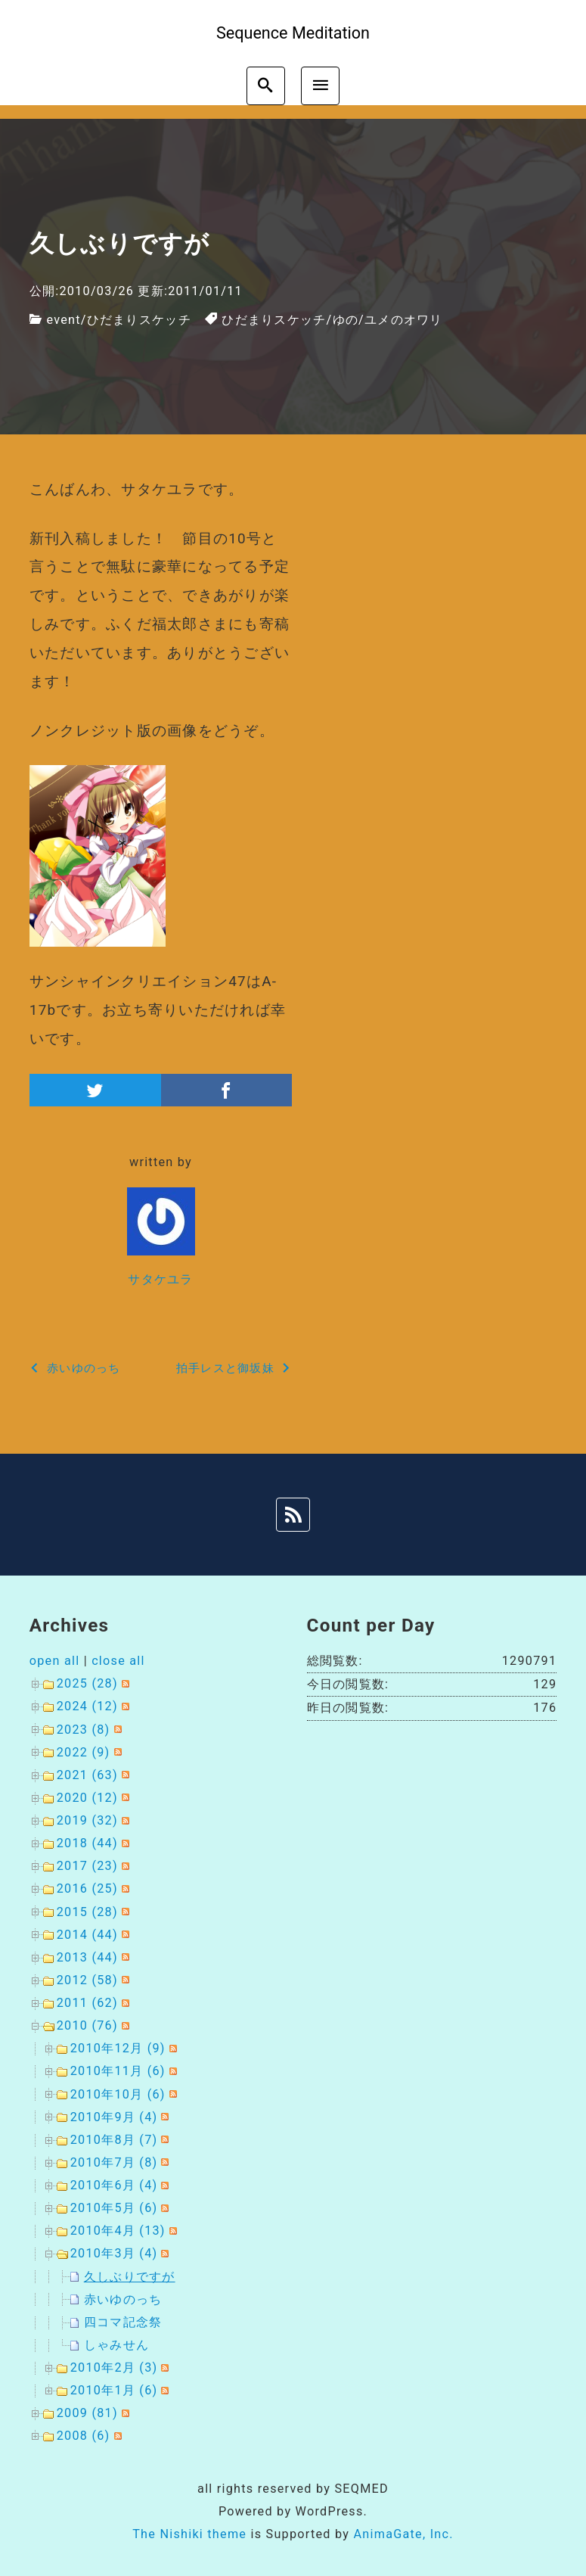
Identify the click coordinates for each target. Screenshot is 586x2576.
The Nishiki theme (189, 2534)
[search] (265, 86)
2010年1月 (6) (114, 2390)
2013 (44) (87, 1957)
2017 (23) (87, 1866)
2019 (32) (87, 1820)
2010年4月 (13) (118, 2230)
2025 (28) (87, 1683)
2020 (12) (87, 1797)
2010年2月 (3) (114, 2367)
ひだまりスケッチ (139, 320)
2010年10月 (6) (118, 2094)
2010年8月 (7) (114, 2140)
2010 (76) (87, 2025)
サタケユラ (160, 1279)
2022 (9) (83, 1752)
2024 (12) (87, 1706)
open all (54, 1661)
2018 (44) (87, 1843)
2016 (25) (87, 1888)
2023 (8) (83, 1729)
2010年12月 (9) (118, 2048)
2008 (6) (83, 2435)
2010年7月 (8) (114, 2162)
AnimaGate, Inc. (403, 2534)
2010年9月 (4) (114, 2117)
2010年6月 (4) (114, 2185)
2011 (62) (87, 2003)
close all (118, 1661)
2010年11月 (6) (118, 2071)
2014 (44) (87, 1934)
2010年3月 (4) (114, 2253)
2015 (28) (87, 1912)
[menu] (320, 86)
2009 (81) (87, 2413)
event (63, 320)
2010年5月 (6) (114, 2208)
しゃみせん (116, 2345)
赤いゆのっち (123, 2299)
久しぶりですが (129, 2277)
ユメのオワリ (403, 320)
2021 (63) (87, 1775)
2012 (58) (87, 1980)
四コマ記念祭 (123, 2322)
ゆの (346, 320)
